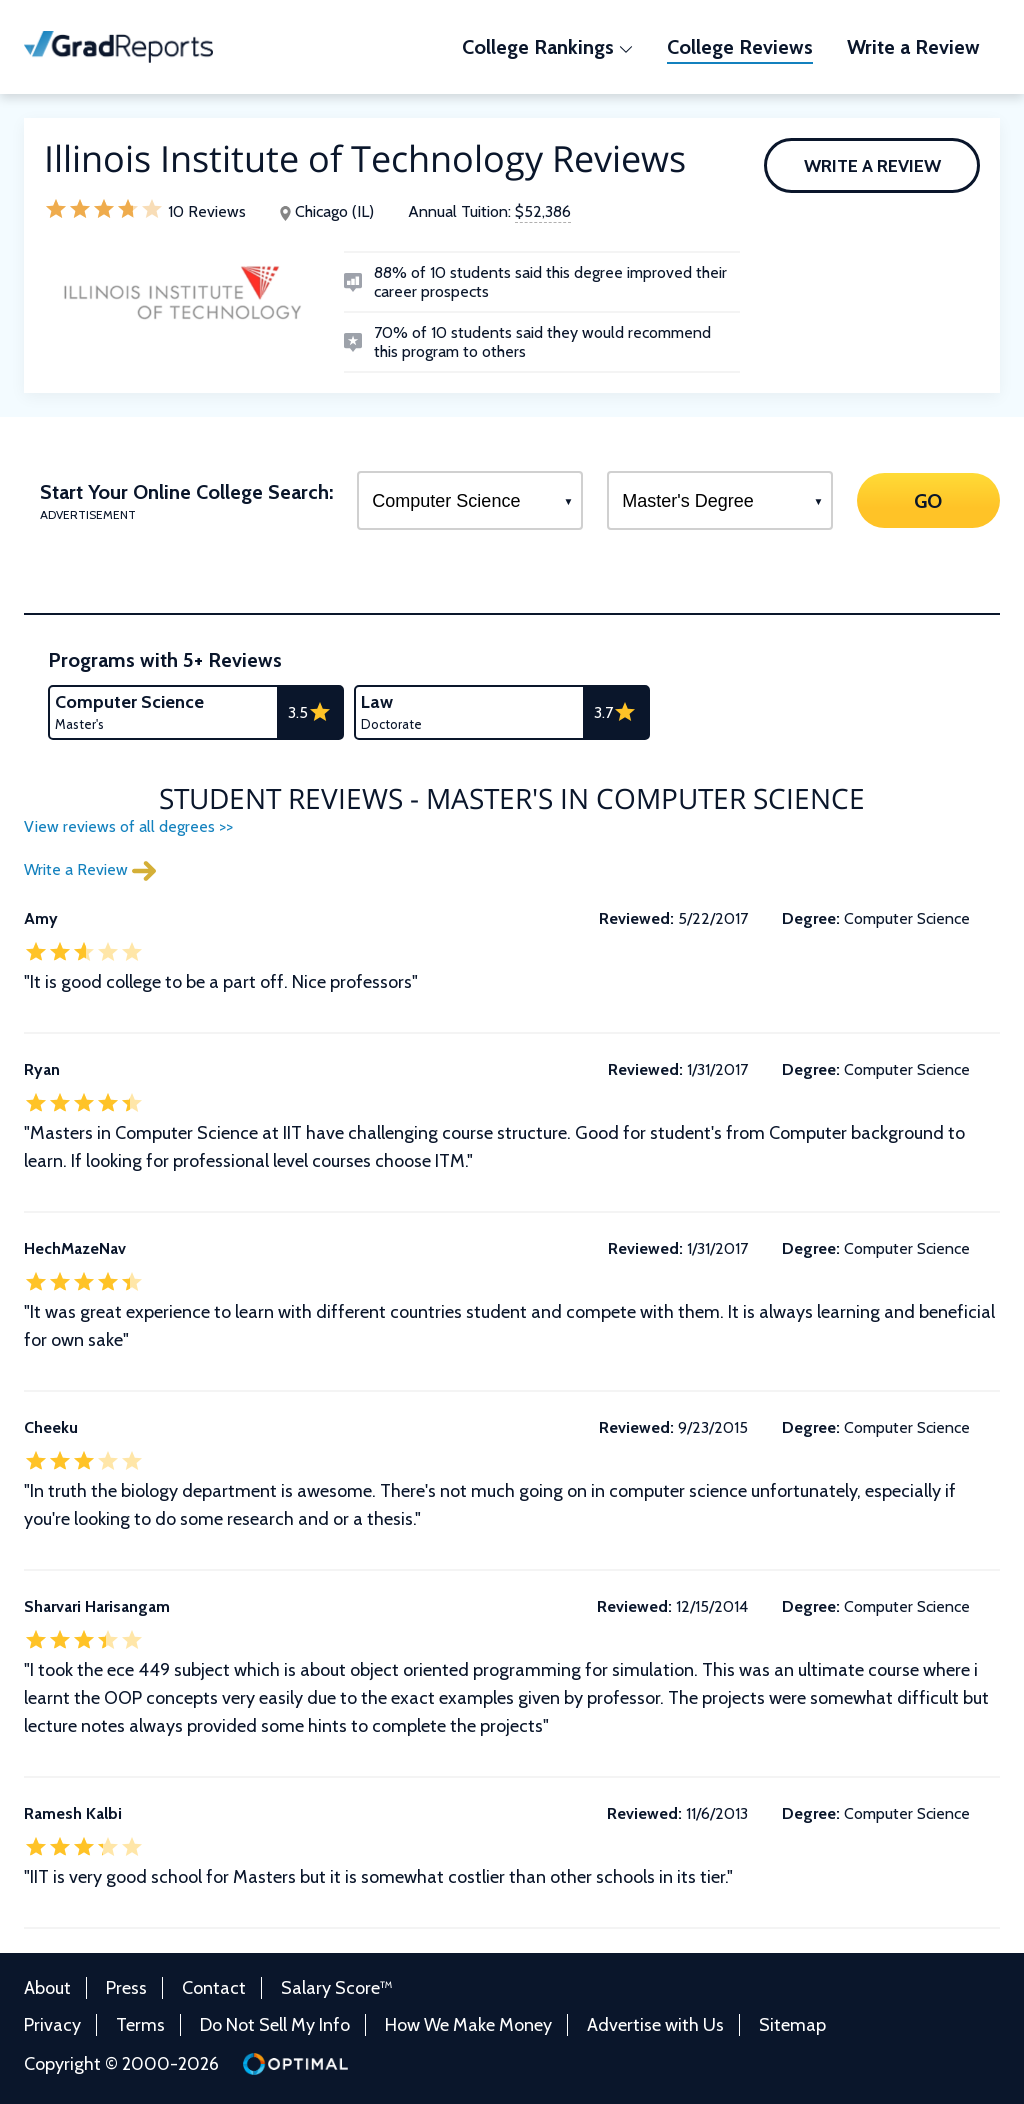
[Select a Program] (470, 500)
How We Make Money (468, 2025)
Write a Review (872, 166)
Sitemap (792, 2025)
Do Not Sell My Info (275, 2025)
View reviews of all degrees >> (128, 826)
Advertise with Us (655, 2025)
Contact (214, 1988)
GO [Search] (929, 500)
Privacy (52, 2025)
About (47, 1988)
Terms (140, 2025)
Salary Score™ (337, 1988)
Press (126, 1988)
